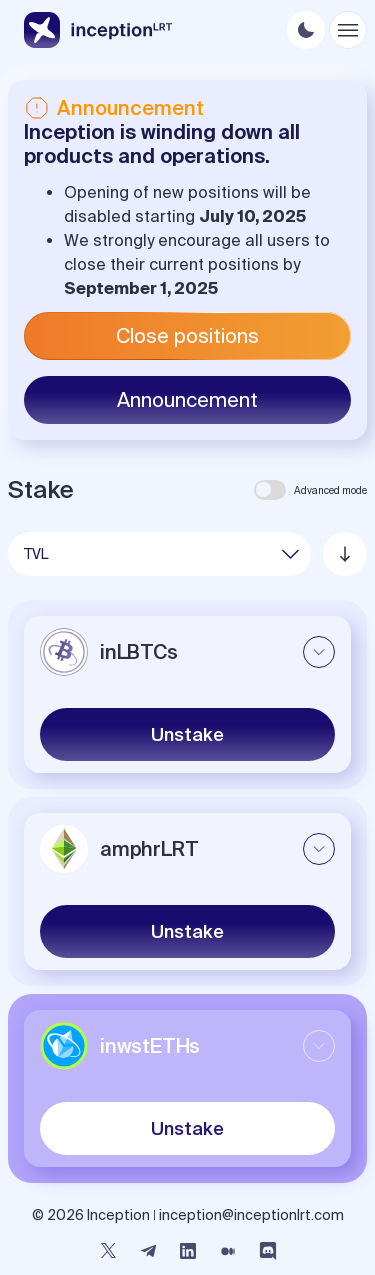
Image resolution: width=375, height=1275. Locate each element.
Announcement (187, 399)
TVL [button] (36, 554)
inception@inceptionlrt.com (251, 1215)
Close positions (187, 335)
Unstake (187, 734)
